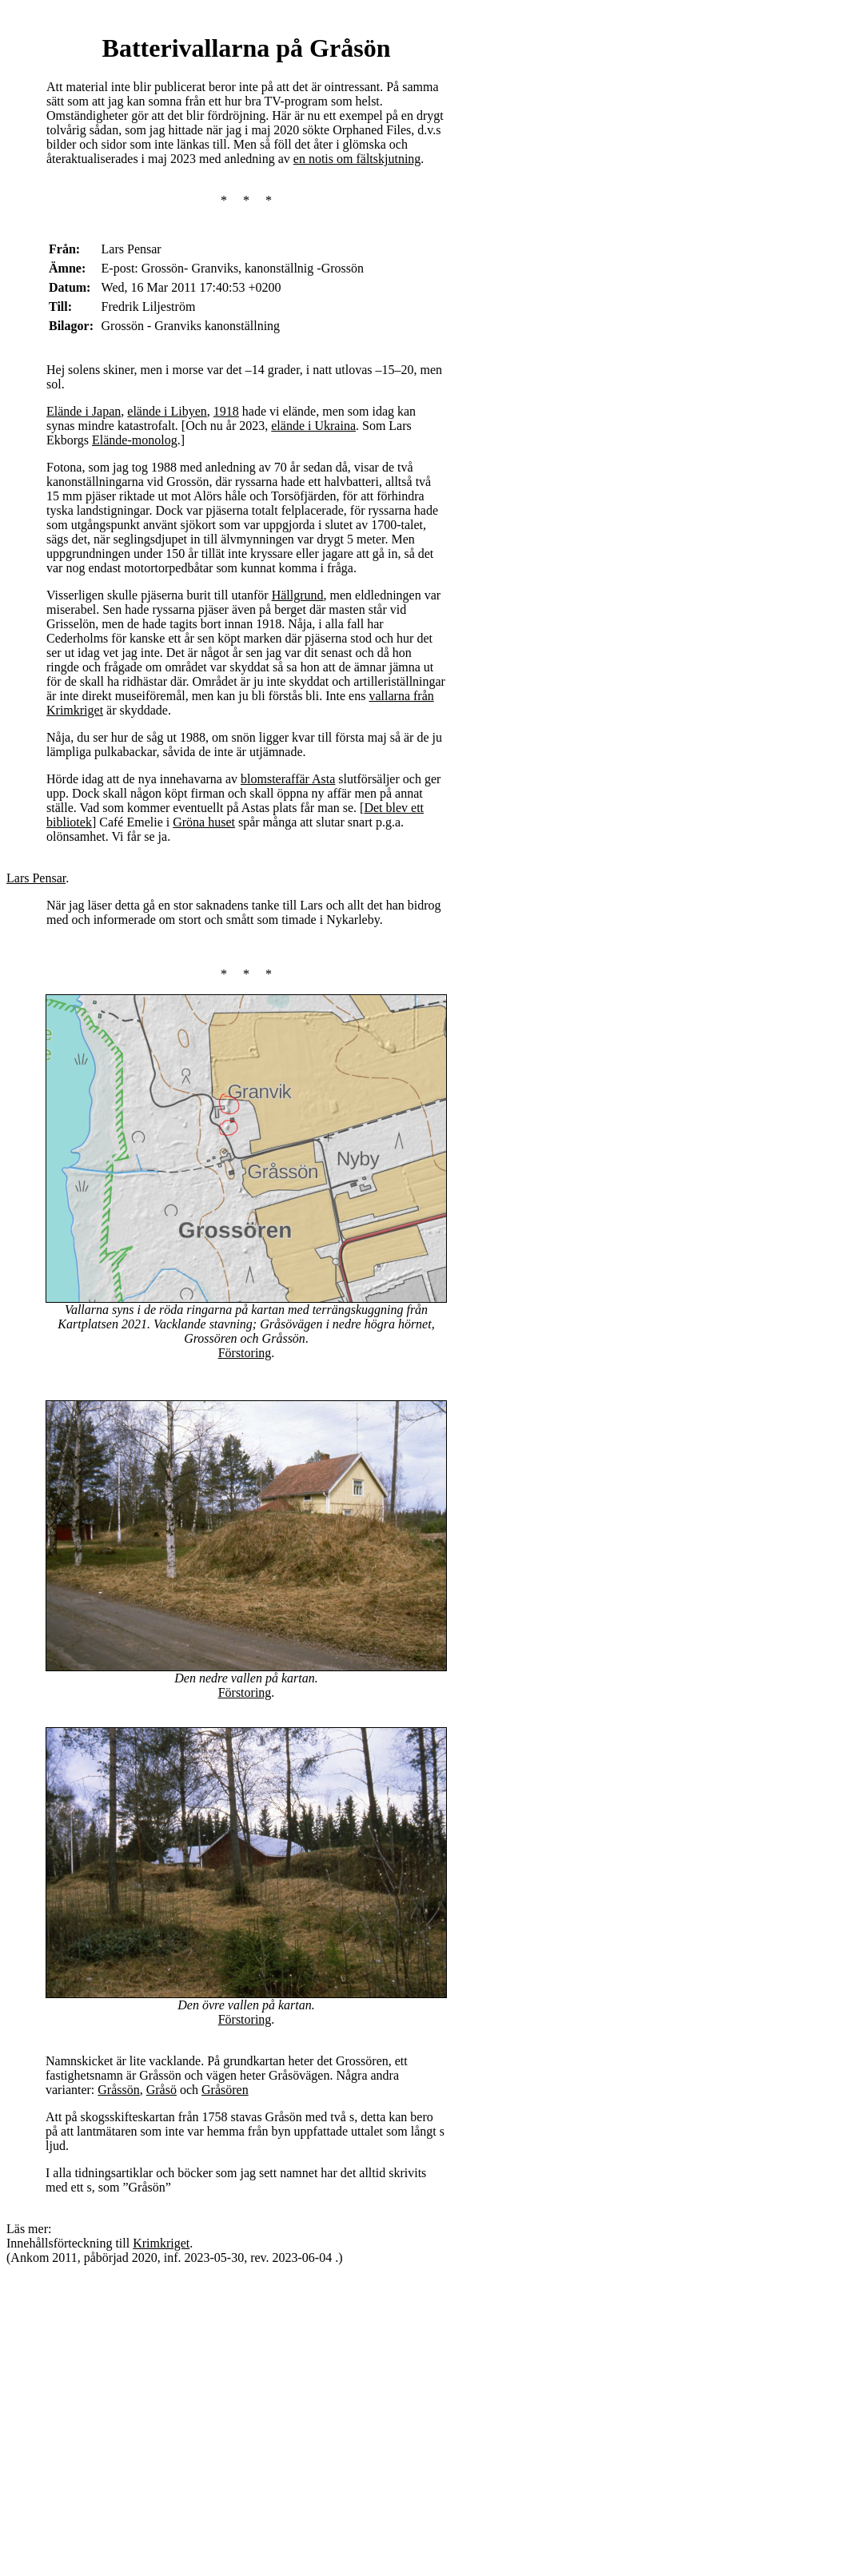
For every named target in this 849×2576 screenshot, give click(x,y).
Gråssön (118, 2089)
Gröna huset (204, 822)
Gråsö (161, 2089)
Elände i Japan (83, 411)
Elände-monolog (134, 440)
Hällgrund (298, 595)
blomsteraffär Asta (288, 779)
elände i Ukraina (313, 425)
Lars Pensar (36, 878)
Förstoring (245, 1353)
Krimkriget (161, 2243)
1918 (226, 411)
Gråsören (225, 2089)
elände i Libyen (167, 411)
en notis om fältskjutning (357, 158)
